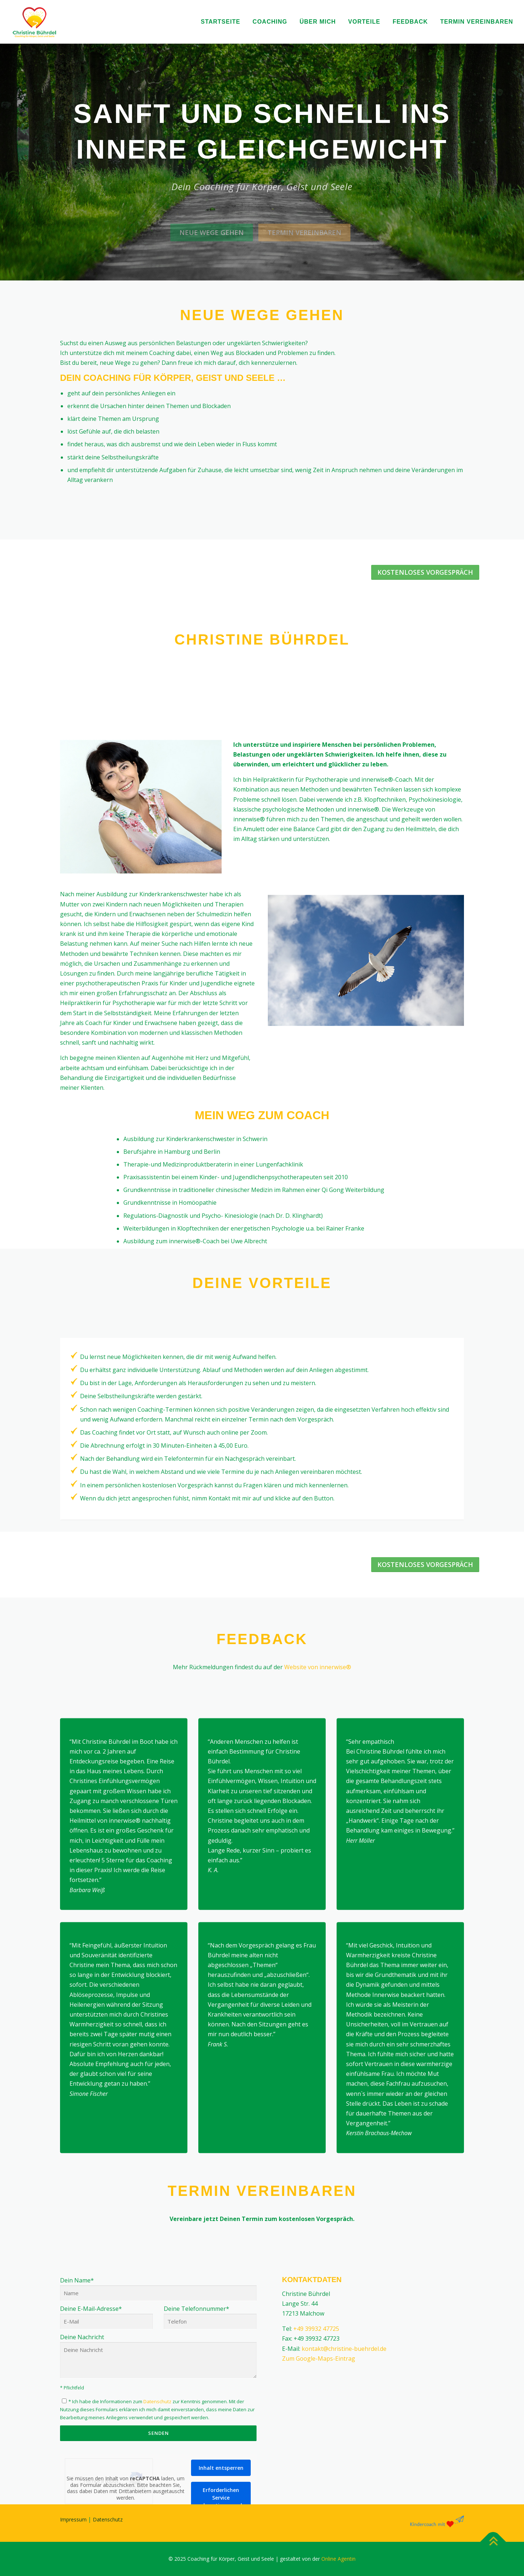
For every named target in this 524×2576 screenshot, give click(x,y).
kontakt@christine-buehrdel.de (344, 2483)
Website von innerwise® (317, 1667)
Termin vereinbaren (476, 22)
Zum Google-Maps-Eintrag (318, 2493)
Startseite (220, 22)
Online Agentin (338, 2558)
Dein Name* (158, 2421)
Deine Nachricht (158, 2491)
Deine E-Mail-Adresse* (106, 2451)
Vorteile (364, 22)
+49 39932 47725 (316, 2464)
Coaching (270, 22)
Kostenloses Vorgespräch (425, 572)
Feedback (410, 22)
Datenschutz (108, 2519)
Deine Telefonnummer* (210, 2451)
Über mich (317, 22)
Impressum (73, 2519)
